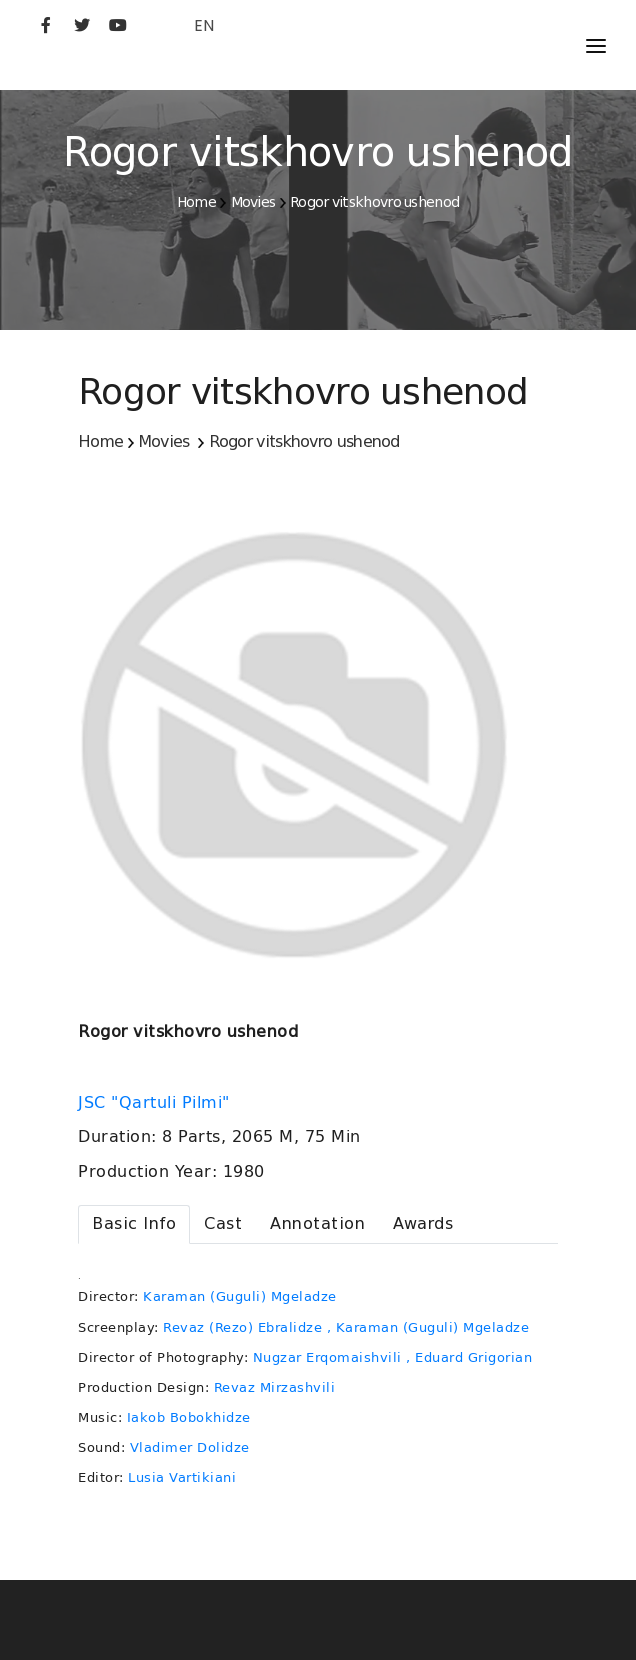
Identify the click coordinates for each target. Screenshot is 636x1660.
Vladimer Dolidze (190, 1447)
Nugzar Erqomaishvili (327, 1357)
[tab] (134, 1224)
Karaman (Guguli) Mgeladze (240, 1296)
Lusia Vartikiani (182, 1477)
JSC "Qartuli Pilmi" (156, 1103)
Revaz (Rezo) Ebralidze (242, 1327)
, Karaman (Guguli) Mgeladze (428, 1327)
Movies (253, 202)
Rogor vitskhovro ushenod (374, 202)
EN (204, 25)
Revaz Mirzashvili (275, 1387)
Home (196, 202)
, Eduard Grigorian (469, 1357)
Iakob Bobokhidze (189, 1417)
